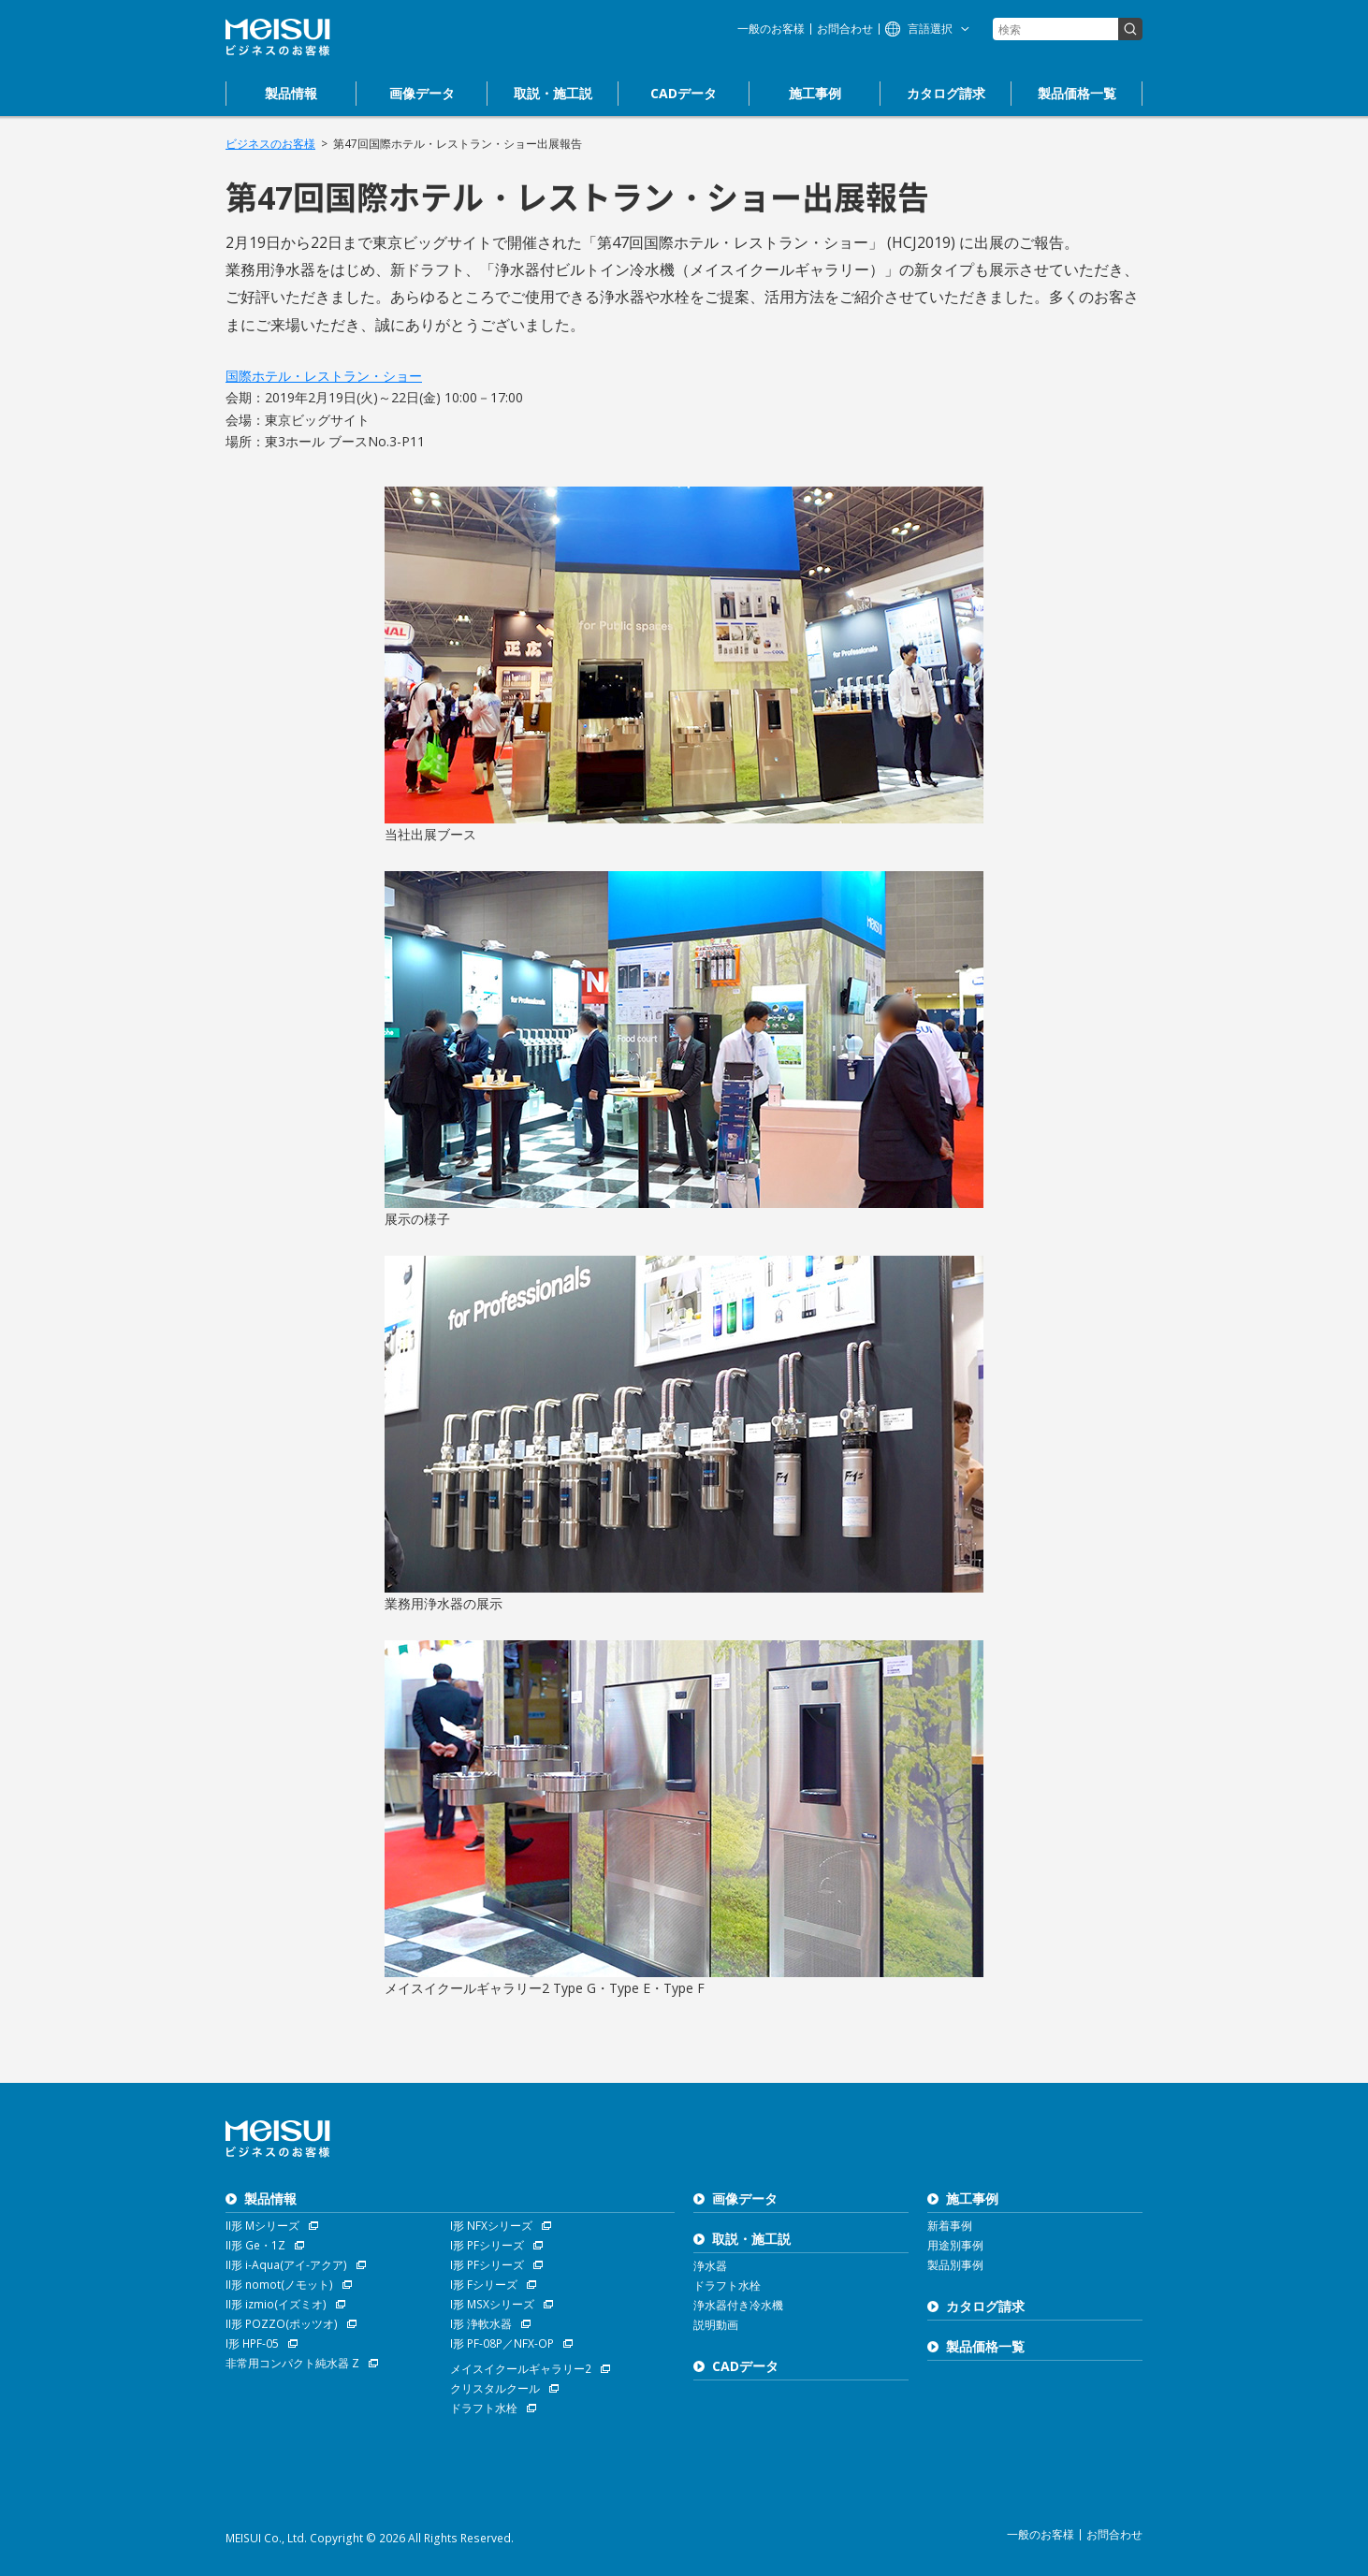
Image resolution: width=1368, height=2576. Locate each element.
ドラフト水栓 (483, 2408)
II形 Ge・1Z (255, 2245)
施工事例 (972, 2198)
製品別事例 (955, 2265)
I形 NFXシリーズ (491, 2226)
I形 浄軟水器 (481, 2324)
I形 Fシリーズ (483, 2284)
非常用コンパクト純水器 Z (292, 2363)
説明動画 (715, 2325)
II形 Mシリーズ (262, 2226)
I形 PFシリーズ (487, 2245)
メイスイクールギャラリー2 (520, 2369)
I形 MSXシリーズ (492, 2304)
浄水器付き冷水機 (738, 2305)
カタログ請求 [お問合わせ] (985, 2306)
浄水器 (710, 2266)
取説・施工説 (751, 2239)
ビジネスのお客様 (270, 144)
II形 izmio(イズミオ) (276, 2304)
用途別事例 (955, 2245)
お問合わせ (845, 28)
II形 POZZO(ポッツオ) (282, 2324)
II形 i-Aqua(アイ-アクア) (286, 2265)
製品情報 (270, 2198)
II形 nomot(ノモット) (279, 2284)
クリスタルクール (495, 2388)
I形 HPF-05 (252, 2343)
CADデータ (745, 2366)
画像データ (745, 2198)
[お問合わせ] (945, 93)
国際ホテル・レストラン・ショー (324, 376)
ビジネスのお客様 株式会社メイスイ (278, 37)
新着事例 (949, 2226)
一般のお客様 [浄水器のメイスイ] (771, 28)
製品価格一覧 (985, 2346)
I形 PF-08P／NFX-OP (502, 2343)
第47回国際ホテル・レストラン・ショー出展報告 (457, 144)
